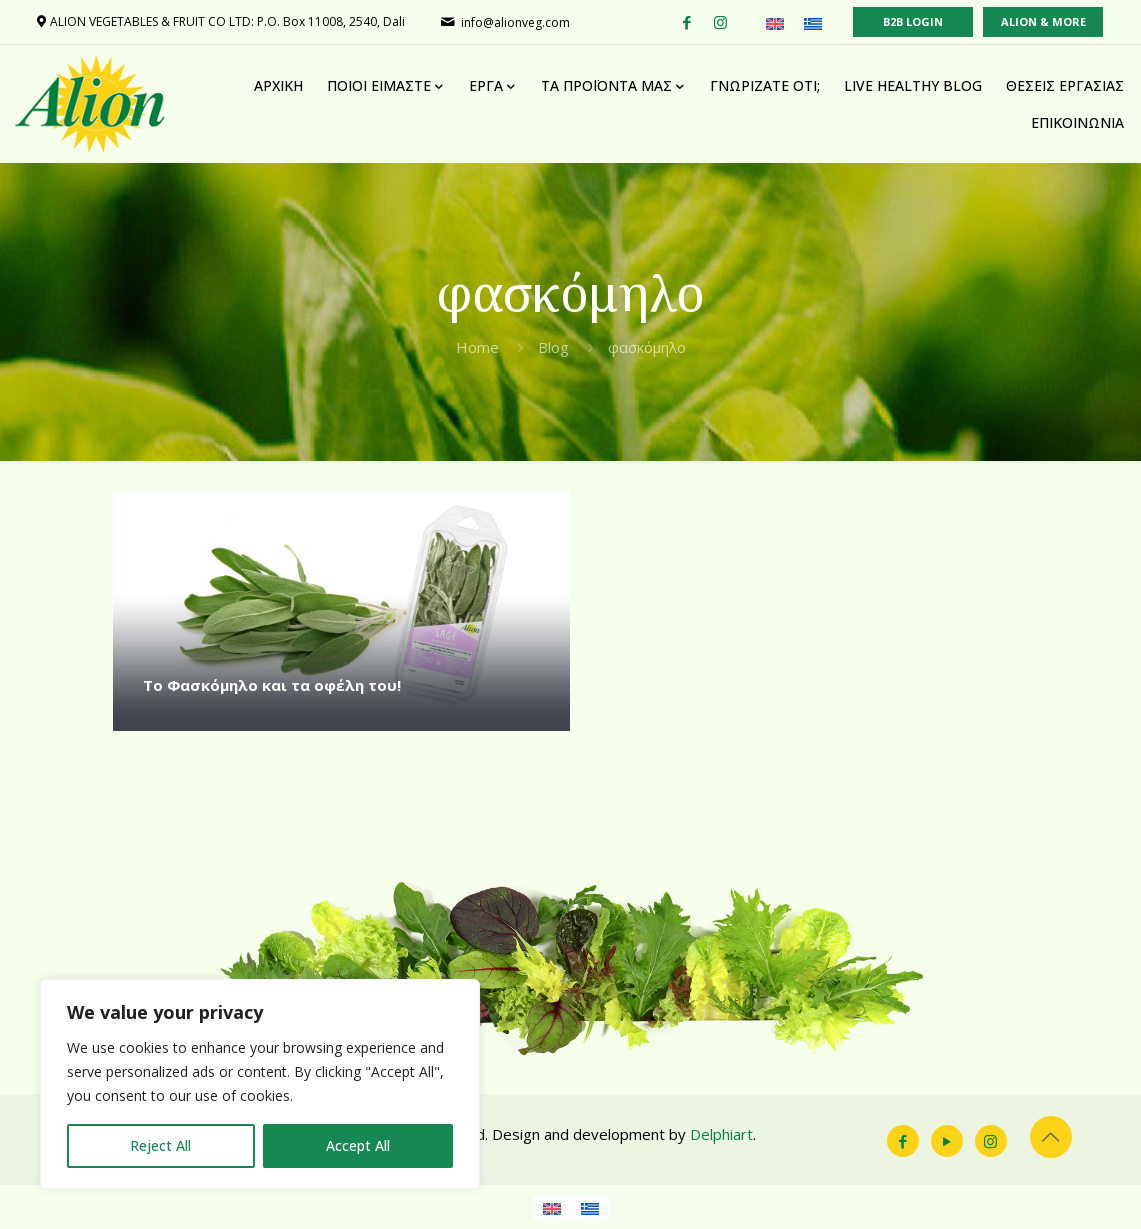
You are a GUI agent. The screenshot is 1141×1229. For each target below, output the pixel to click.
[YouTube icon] (947, 1141)
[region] (260, 1084)
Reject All (160, 1145)
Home (477, 347)
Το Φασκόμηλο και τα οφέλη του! (272, 685)
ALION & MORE (1043, 21)
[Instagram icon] (991, 1141)
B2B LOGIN (913, 21)
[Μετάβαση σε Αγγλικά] (552, 1208)
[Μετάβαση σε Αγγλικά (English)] (775, 23)
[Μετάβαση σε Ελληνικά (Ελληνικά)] (813, 23)
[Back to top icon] (1051, 1137)
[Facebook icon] (903, 1141)
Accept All (358, 1145)
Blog (553, 347)
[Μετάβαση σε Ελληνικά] (590, 1208)
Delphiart (721, 1134)
